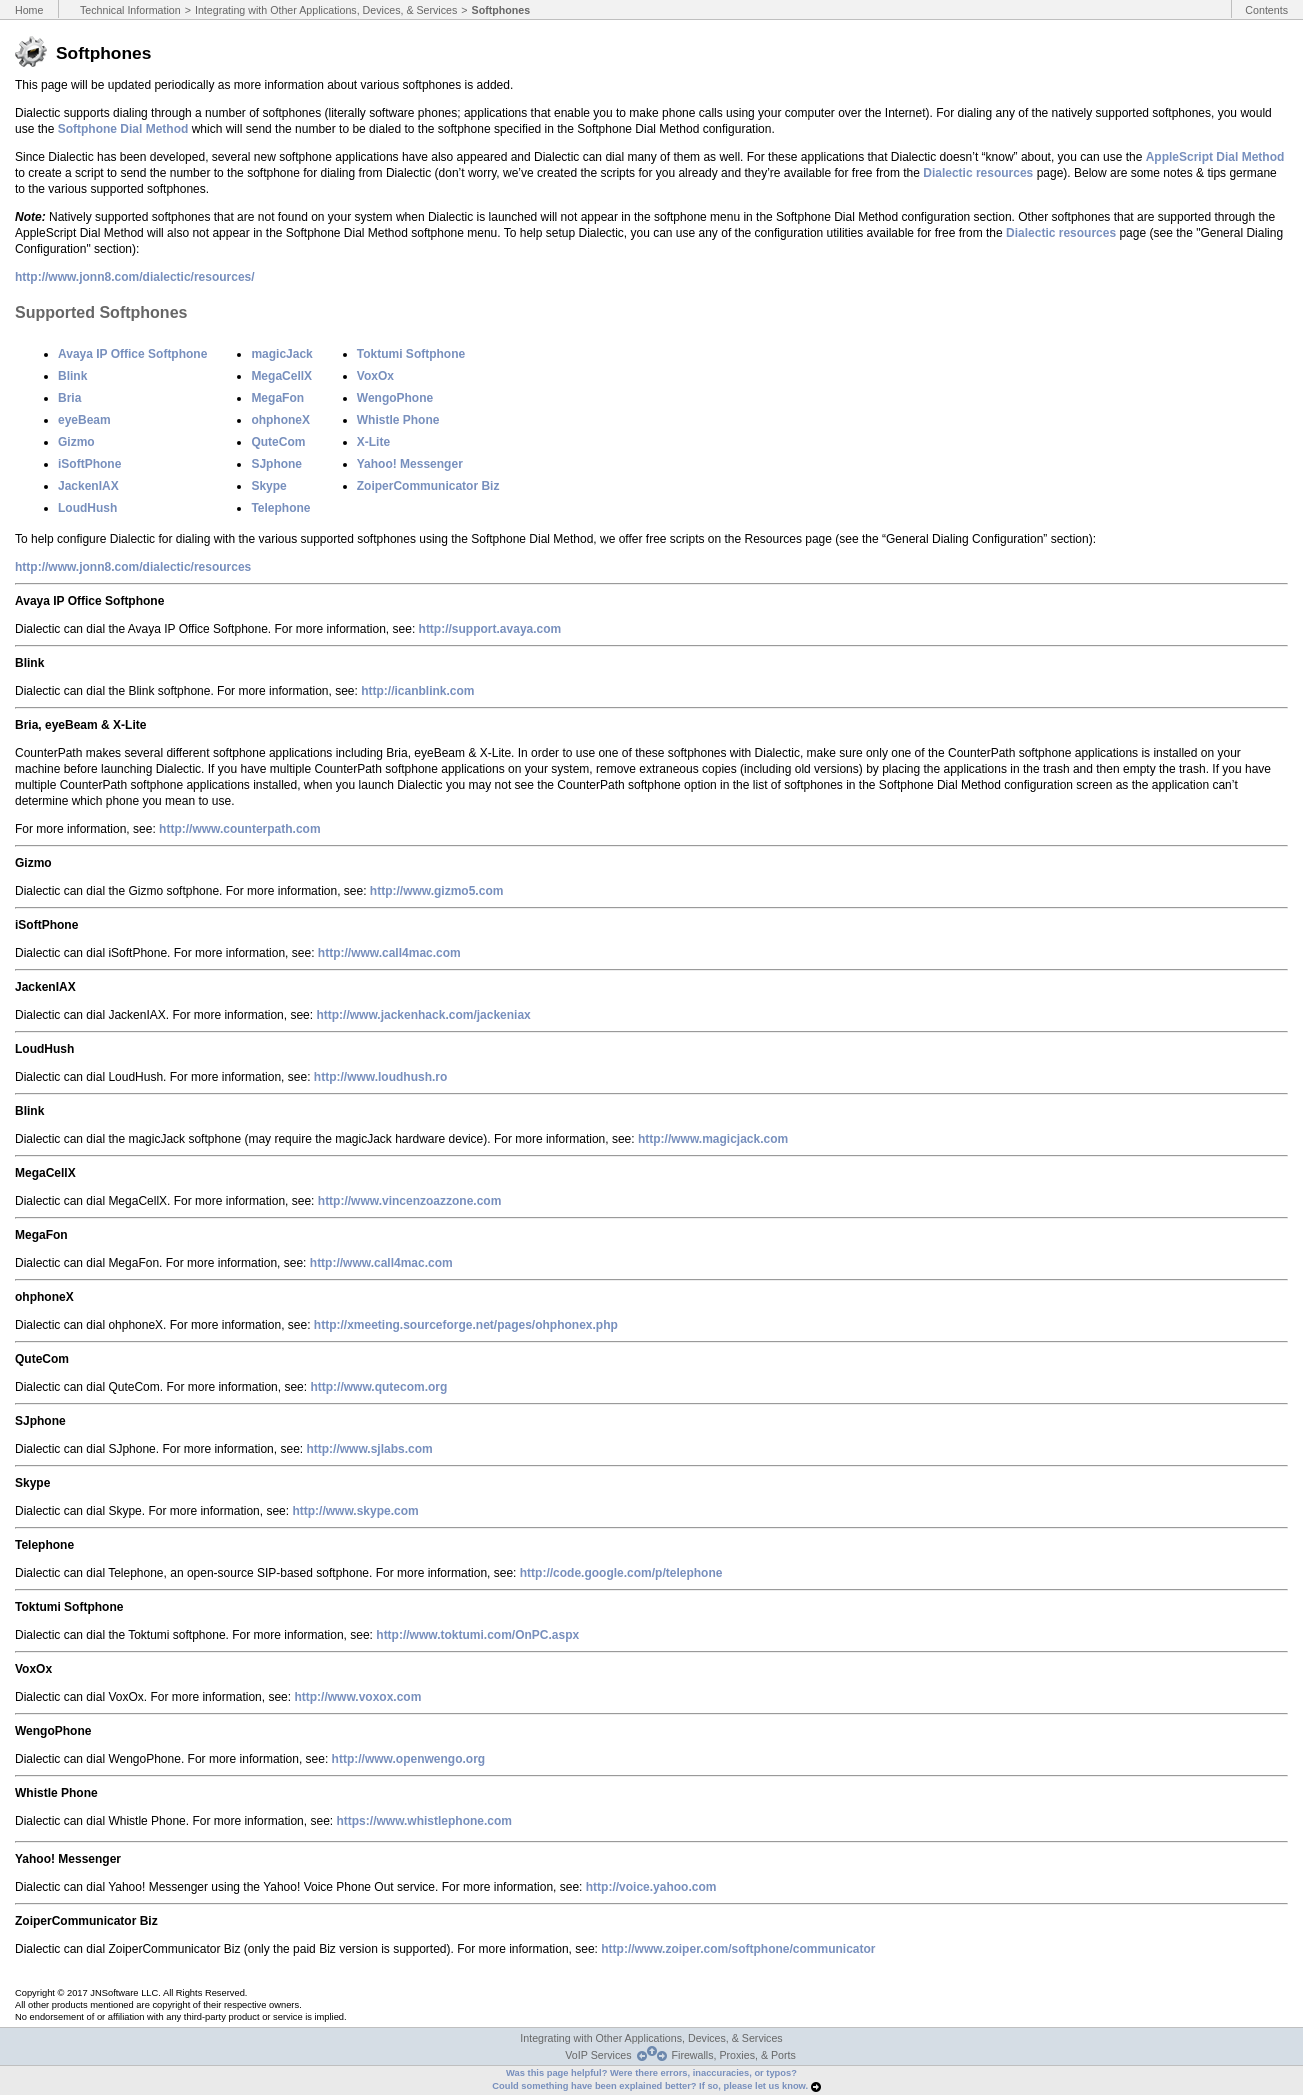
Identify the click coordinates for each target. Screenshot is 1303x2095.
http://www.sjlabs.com (369, 1449)
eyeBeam (84, 420)
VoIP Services (598, 2055)
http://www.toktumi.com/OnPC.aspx (477, 1635)
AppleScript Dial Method (1215, 157)
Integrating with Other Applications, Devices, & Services (326, 10)
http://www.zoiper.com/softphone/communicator (738, 1949)
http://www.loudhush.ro (381, 1077)
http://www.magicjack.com (713, 1139)
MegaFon (277, 398)
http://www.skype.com (355, 1511)
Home (29, 10)
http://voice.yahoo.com (651, 1887)
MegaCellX (281, 376)
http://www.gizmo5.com (437, 891)
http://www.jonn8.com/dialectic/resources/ (135, 277)
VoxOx (375, 376)
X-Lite (373, 442)
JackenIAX (88, 486)
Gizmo (76, 442)
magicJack (281, 354)
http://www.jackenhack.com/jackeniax (423, 1015)
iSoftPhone (89, 464)
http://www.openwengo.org (409, 1759)
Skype (268, 486)
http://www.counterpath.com (240, 829)
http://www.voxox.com (357, 1697)
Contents (1266, 10)
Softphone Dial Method (123, 129)
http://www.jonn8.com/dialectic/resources (133, 567)
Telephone (280, 508)
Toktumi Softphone (411, 354)
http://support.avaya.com (490, 629)
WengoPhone (395, 398)
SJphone (276, 464)
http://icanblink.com (417, 691)
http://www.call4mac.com (389, 953)
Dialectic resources (978, 173)
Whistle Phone (398, 420)
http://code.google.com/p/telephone (621, 1573)
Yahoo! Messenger (410, 464)
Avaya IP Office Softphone (132, 354)
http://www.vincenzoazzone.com (410, 1201)
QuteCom (278, 442)
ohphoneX (280, 420)
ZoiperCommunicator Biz (428, 486)
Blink (72, 376)
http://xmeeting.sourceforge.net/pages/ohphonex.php (466, 1325)
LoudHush (87, 508)
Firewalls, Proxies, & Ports (734, 2055)
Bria (69, 398)
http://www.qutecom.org (378, 1387)
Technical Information (130, 10)
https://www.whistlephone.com (424, 1821)
